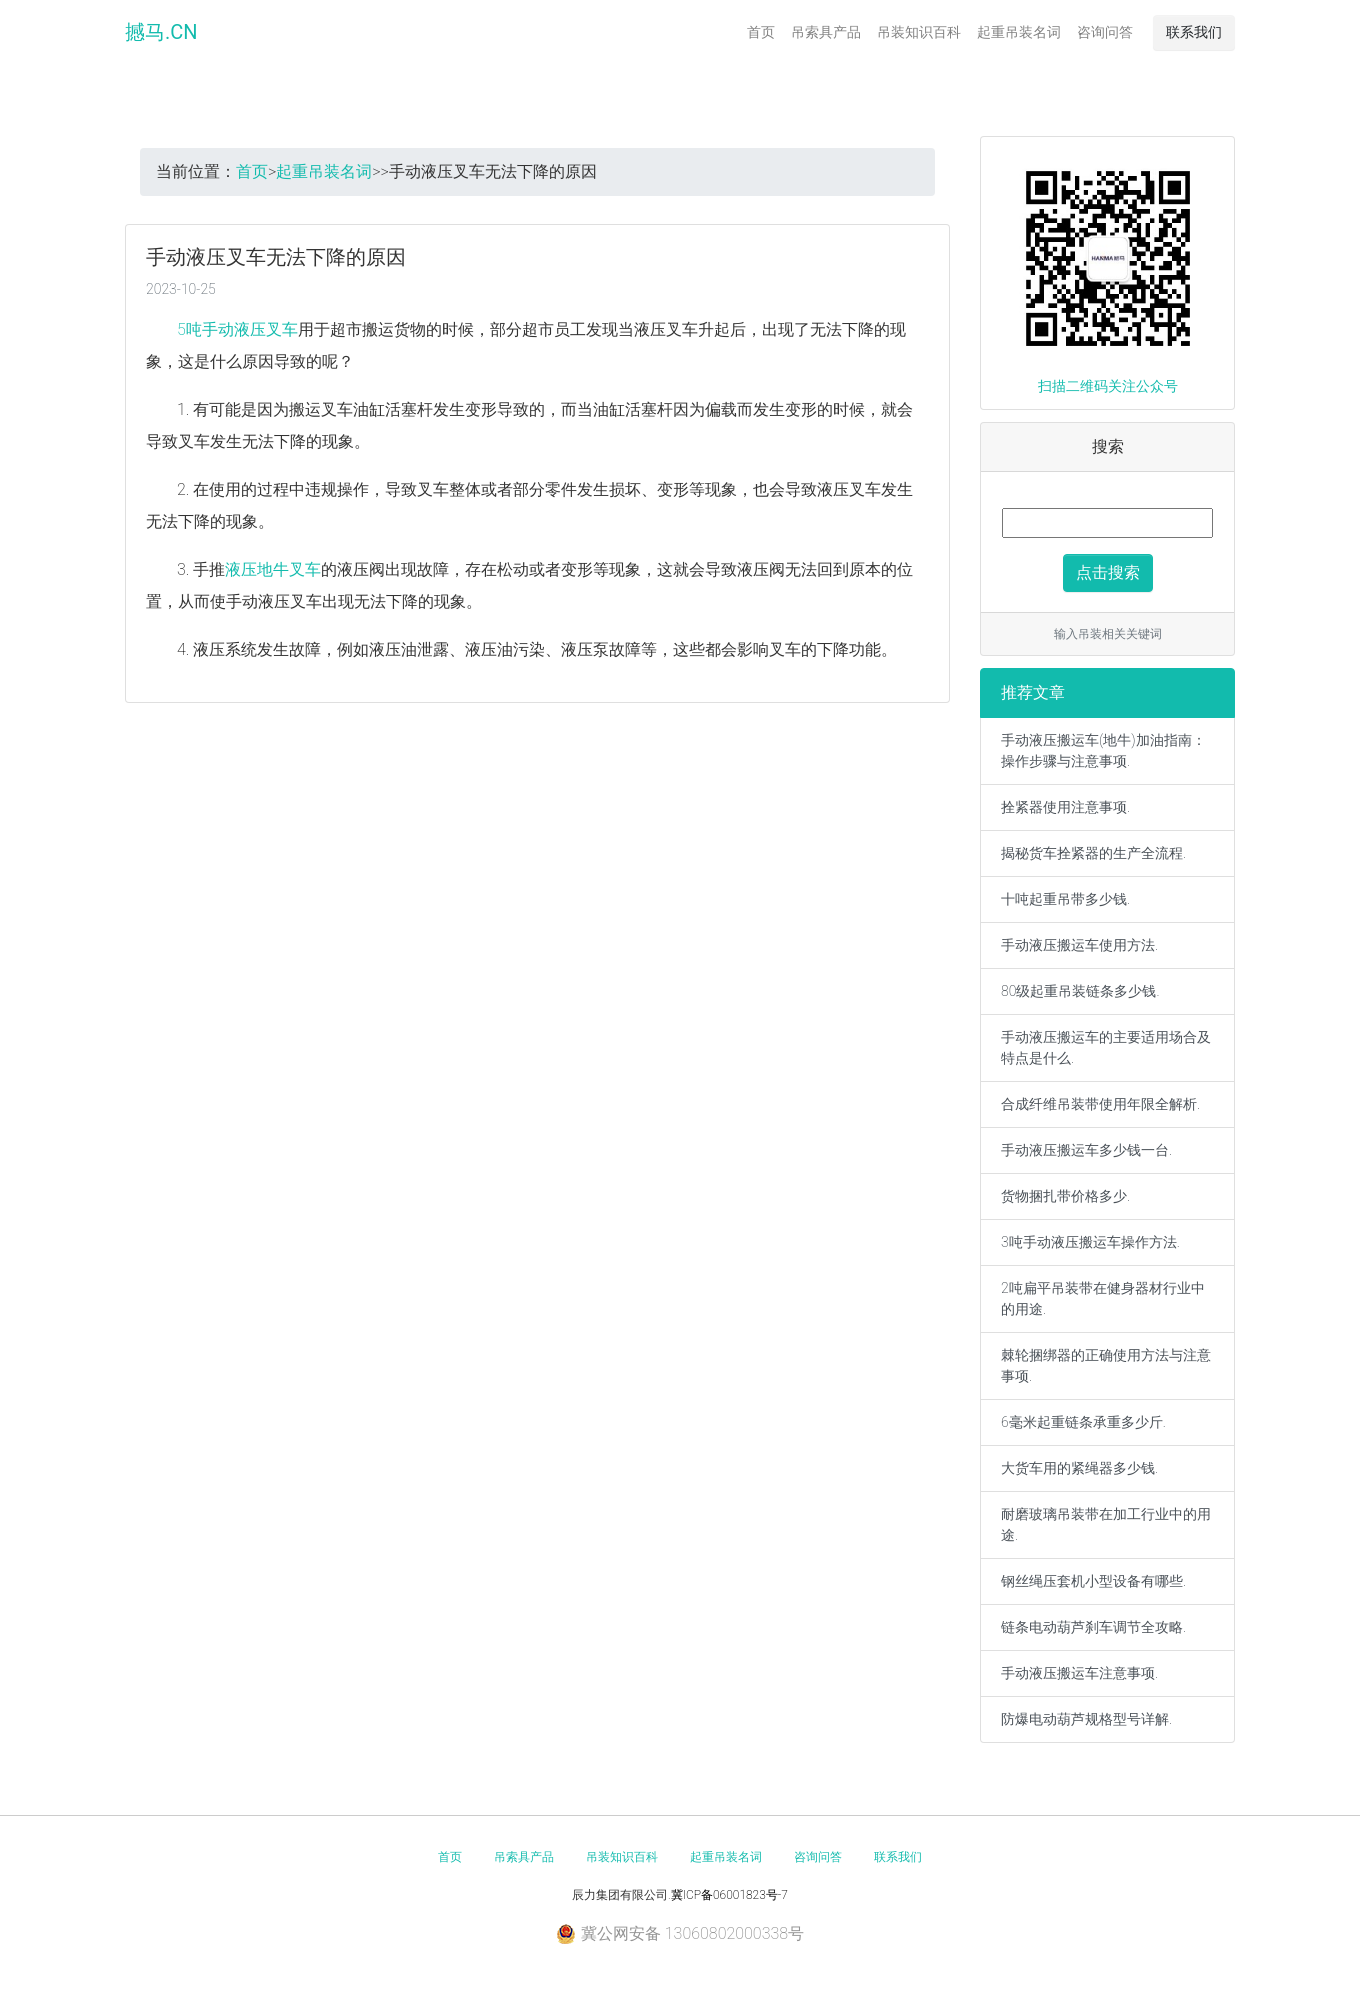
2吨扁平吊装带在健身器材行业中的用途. (1103, 1298)
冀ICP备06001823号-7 (729, 1895)
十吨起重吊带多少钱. (1065, 899)
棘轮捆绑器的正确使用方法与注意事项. (1106, 1365)
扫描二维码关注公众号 (1108, 386)
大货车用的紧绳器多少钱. (1079, 1468)
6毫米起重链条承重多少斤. (1083, 1422)
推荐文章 (1033, 692)
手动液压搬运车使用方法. (1079, 945)
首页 (761, 32)
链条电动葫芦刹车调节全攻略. (1093, 1627)
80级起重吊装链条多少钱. (1080, 991)
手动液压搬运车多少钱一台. (1086, 1150)
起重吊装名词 (1019, 32)
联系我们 (1194, 32)
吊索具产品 (826, 32)
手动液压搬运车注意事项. (1079, 1673)
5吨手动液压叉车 (237, 329)
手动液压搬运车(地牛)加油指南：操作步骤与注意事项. (1103, 750)
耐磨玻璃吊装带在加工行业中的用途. (1106, 1524)
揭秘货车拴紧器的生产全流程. (1093, 853)
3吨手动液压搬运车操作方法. (1090, 1242)
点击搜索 (1108, 572)
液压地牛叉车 (273, 569)
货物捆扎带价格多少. (1065, 1196)
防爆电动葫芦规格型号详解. (1086, 1719)
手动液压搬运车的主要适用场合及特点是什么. (1106, 1047)
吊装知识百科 (919, 32)
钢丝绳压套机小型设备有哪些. (1093, 1581)
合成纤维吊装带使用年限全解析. (1100, 1104)
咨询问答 (1105, 32)
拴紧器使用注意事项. (1065, 807)
